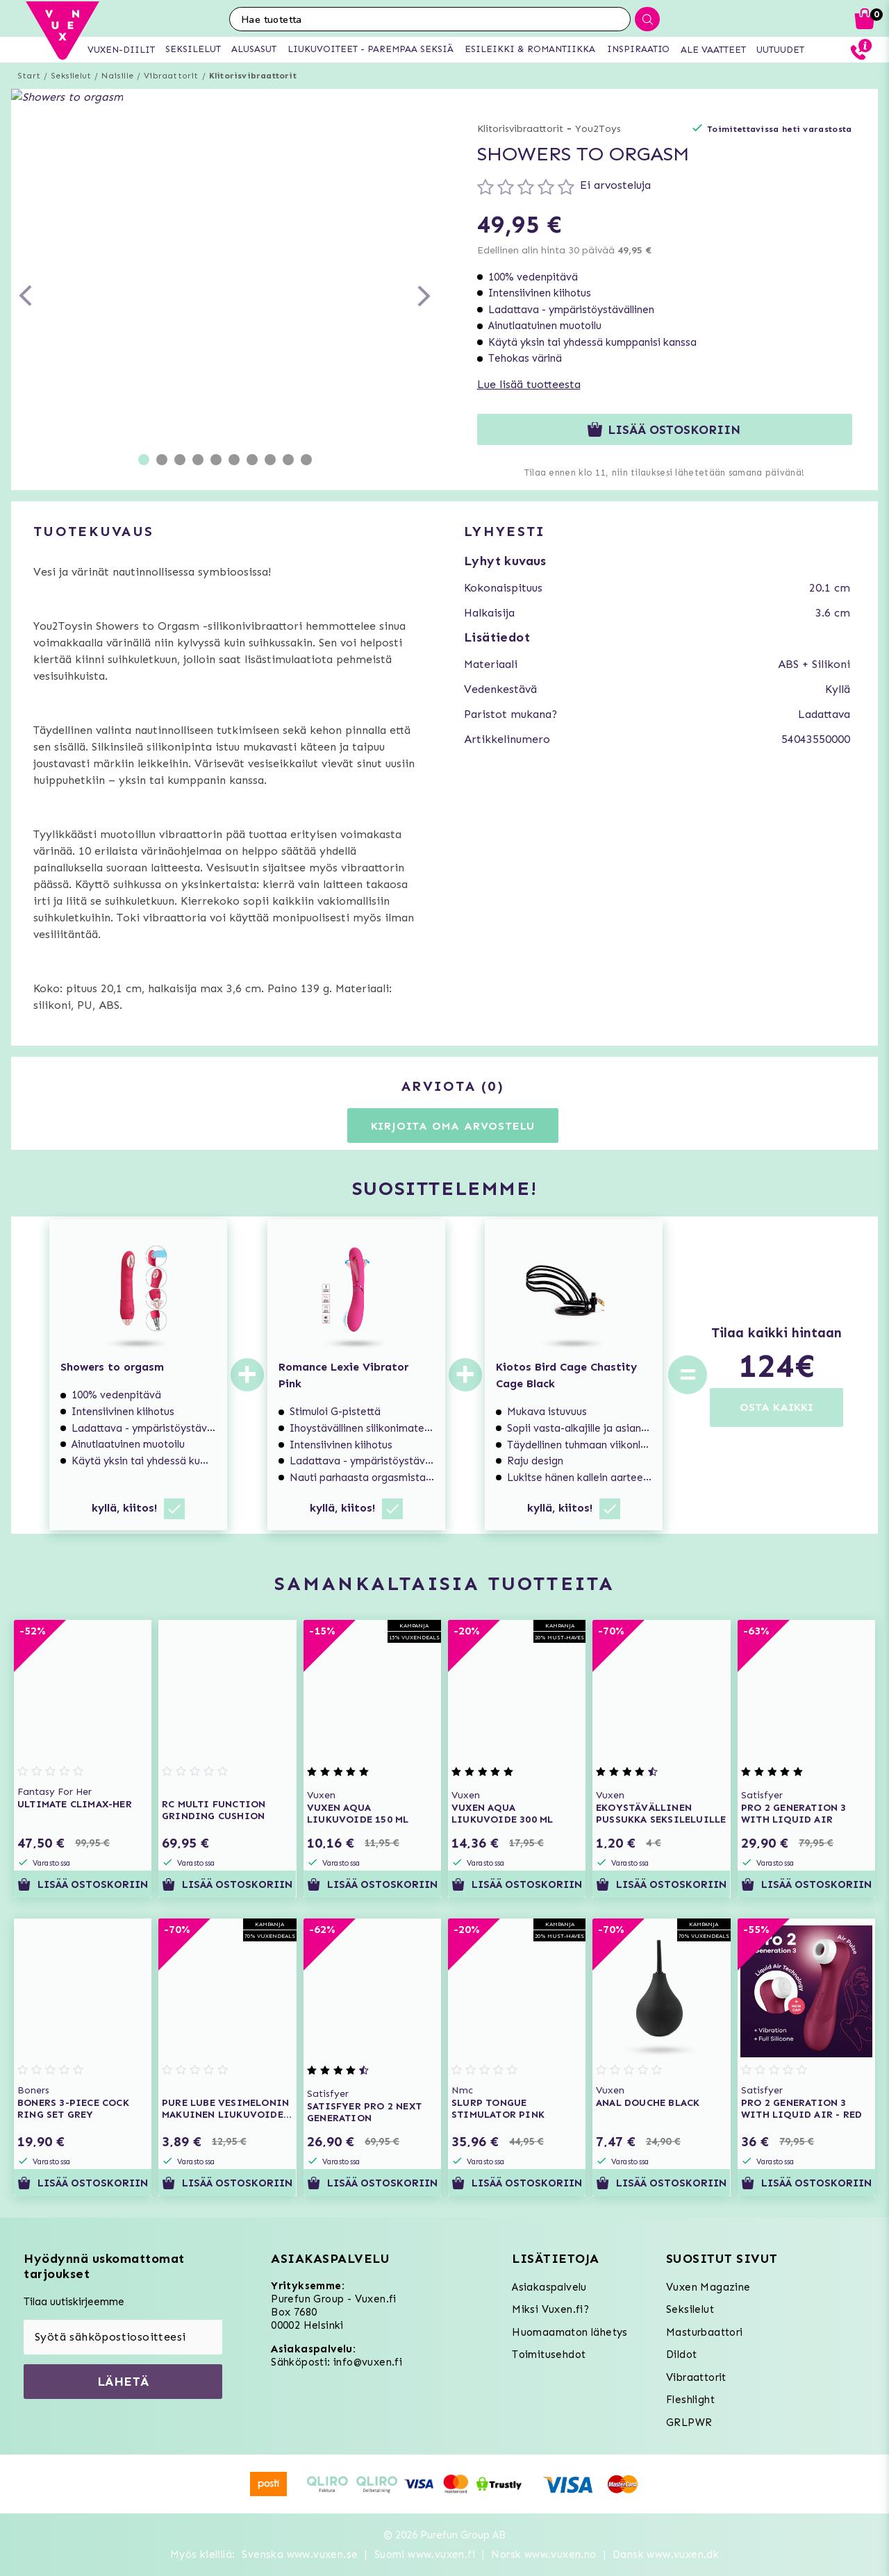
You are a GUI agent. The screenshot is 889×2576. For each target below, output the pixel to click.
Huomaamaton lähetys (570, 2332)
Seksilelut (71, 76)
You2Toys (598, 129)
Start (28, 76)
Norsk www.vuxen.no (543, 2554)
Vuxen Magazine (708, 2287)
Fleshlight (690, 2399)
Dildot (681, 2354)
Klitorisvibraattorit (253, 76)
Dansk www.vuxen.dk (666, 2554)
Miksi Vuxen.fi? (550, 2309)
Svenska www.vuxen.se (300, 2554)
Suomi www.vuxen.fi (424, 2554)
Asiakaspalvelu (549, 2287)
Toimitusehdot (548, 2354)
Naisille (117, 76)
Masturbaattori (704, 2332)
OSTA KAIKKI (776, 1407)
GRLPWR (689, 2422)
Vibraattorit (171, 76)
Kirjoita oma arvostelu (453, 1125)
